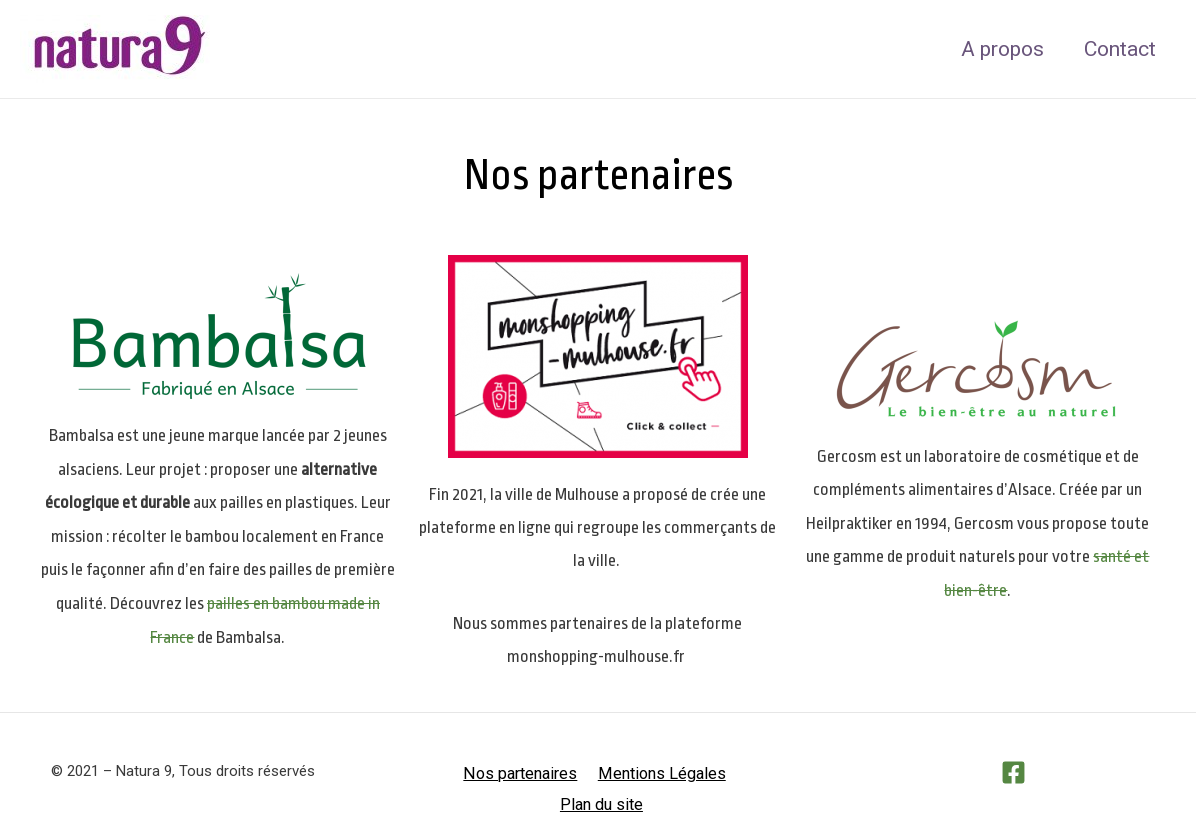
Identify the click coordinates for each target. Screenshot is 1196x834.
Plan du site (735, 772)
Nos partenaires (476, 772)
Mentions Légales (613, 772)
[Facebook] (1013, 772)
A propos (999, 49)
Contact (1119, 49)
